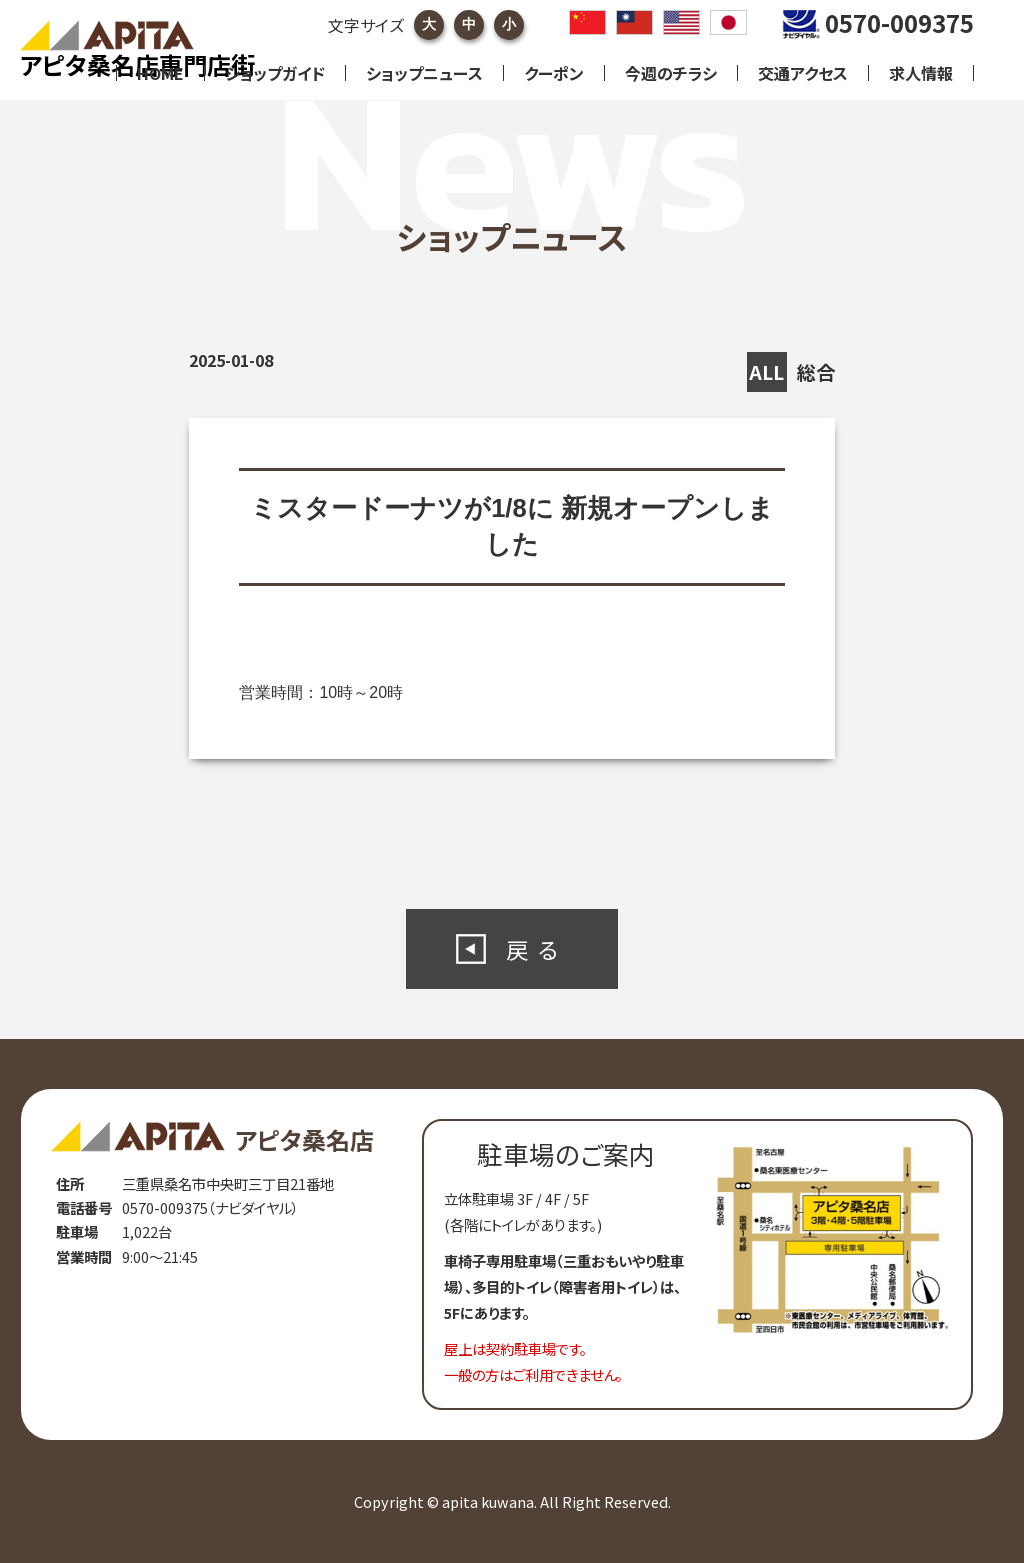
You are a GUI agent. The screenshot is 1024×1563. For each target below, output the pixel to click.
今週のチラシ (671, 73)
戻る (537, 949)
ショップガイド (275, 73)
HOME (160, 73)
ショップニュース (424, 73)
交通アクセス (803, 73)
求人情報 (921, 73)
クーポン (554, 73)
